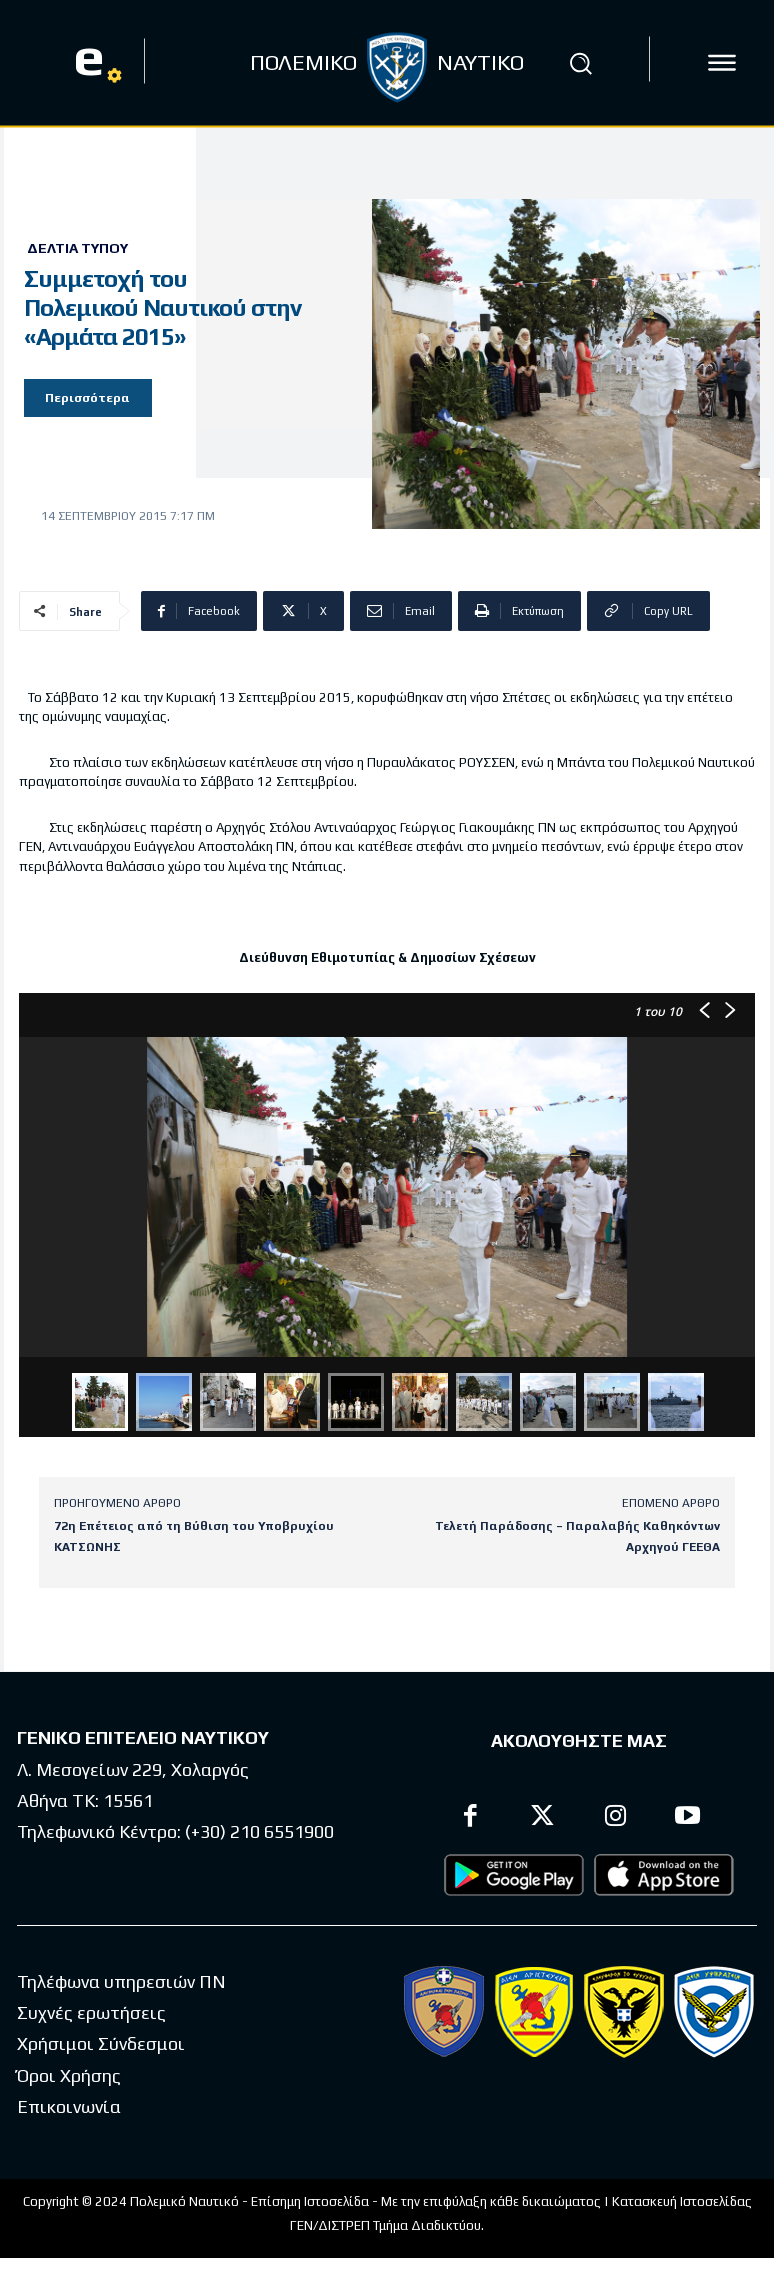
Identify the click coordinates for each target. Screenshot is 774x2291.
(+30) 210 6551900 (259, 1830)
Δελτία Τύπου (77, 248)
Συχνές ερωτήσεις (91, 2012)
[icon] (722, 63)
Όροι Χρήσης (69, 2075)
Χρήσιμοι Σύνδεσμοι (101, 2043)
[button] (581, 63)
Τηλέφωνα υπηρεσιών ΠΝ (121, 1981)
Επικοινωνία (69, 2106)
